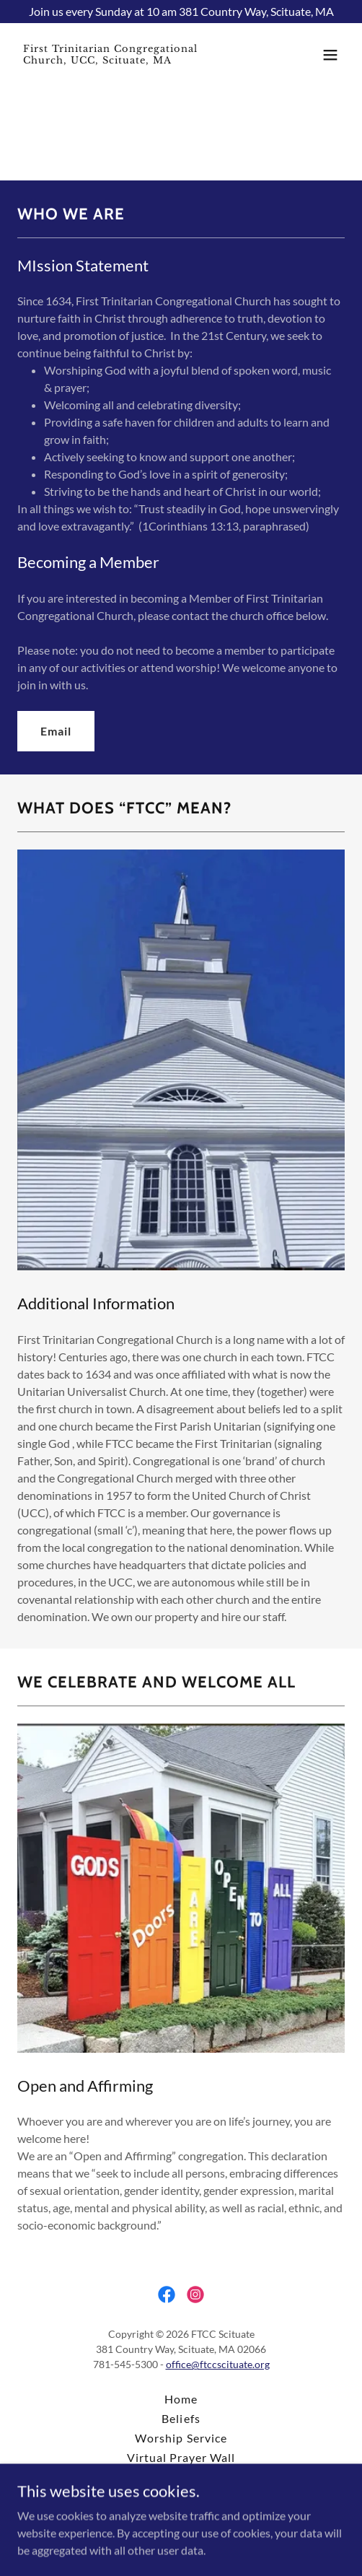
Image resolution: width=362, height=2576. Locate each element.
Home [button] (181, 2399)
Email (55, 731)
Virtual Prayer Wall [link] (181, 2457)
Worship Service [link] (180, 2438)
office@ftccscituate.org (218, 2364)
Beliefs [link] (181, 2418)
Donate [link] (181, 2477)
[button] (330, 54)
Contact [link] (180, 2496)
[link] (132, 59)
